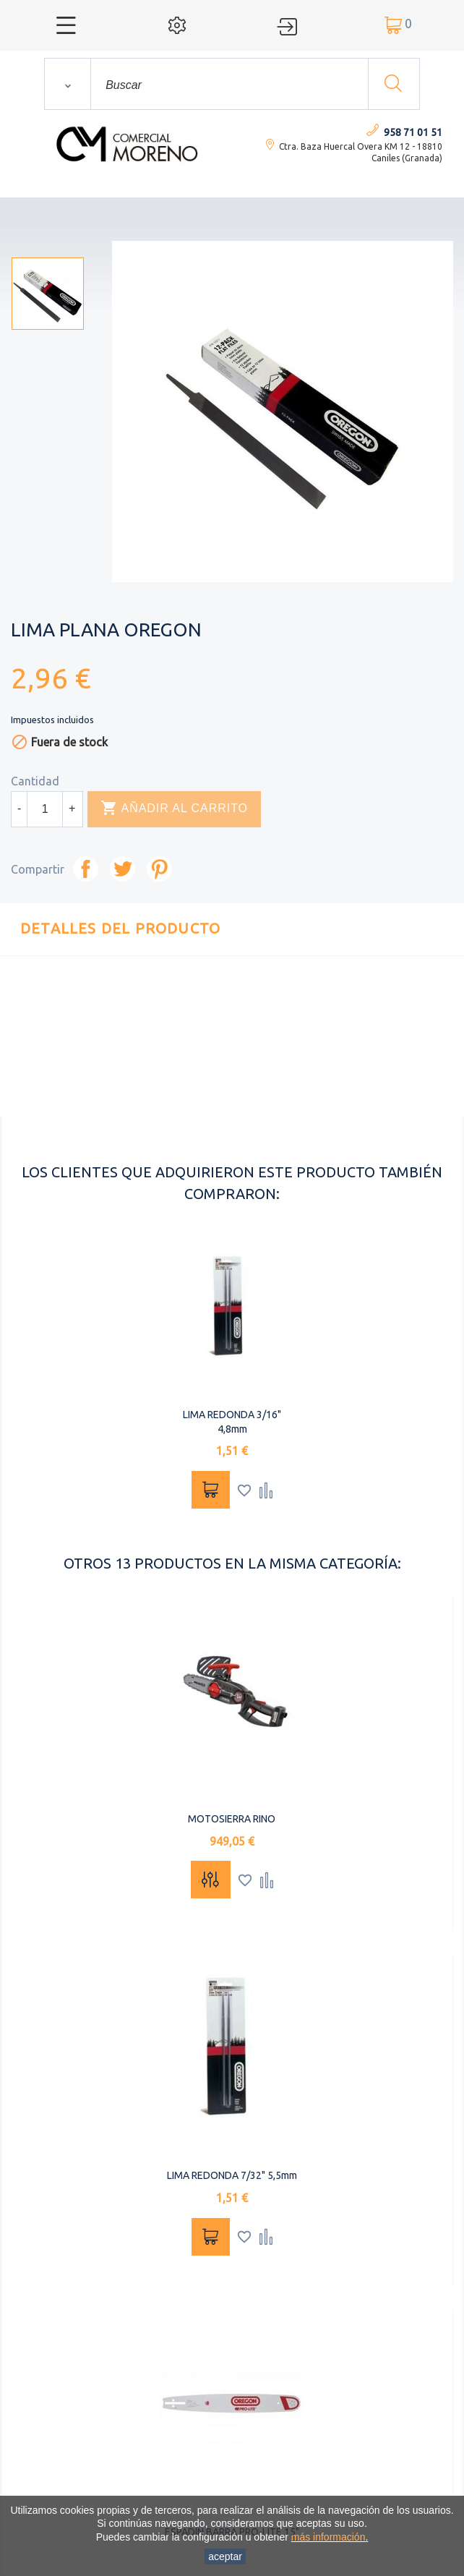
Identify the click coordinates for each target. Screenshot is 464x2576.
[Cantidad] (45, 809)
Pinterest (159, 869)
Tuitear (122, 869)
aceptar (225, 2556)
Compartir (85, 869)
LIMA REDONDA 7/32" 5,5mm (232, 2175)
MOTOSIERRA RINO (231, 1819)
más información (328, 2537)
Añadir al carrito (174, 808)
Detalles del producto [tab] (120, 928)
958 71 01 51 (413, 132)
